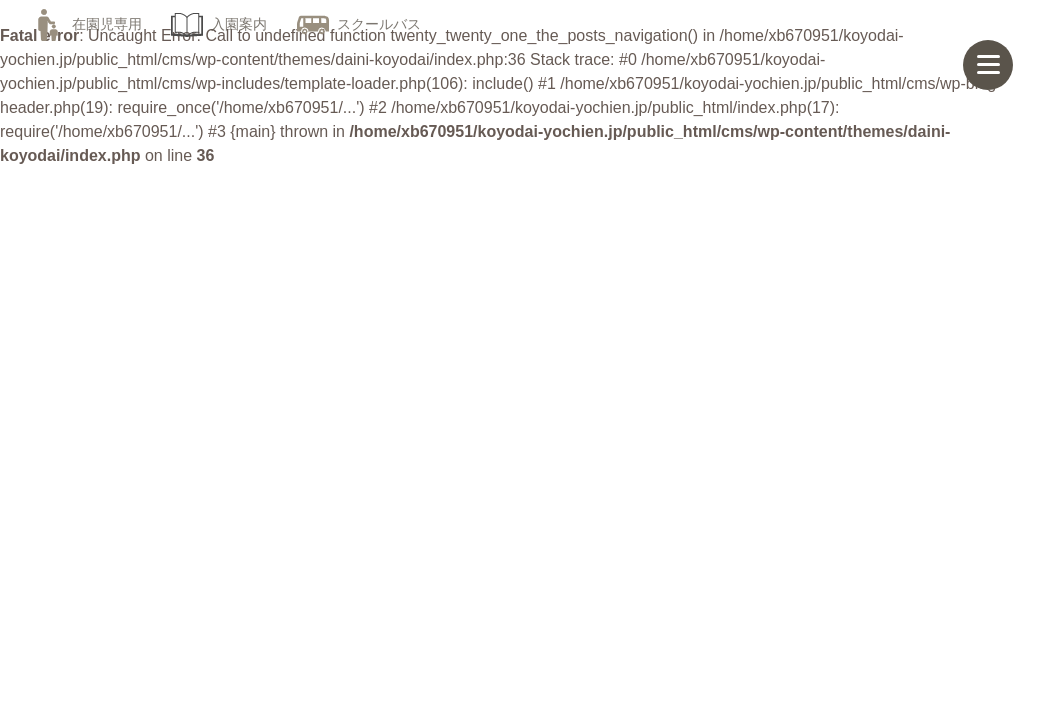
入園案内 (219, 24)
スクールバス (359, 24)
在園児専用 (87, 24)
